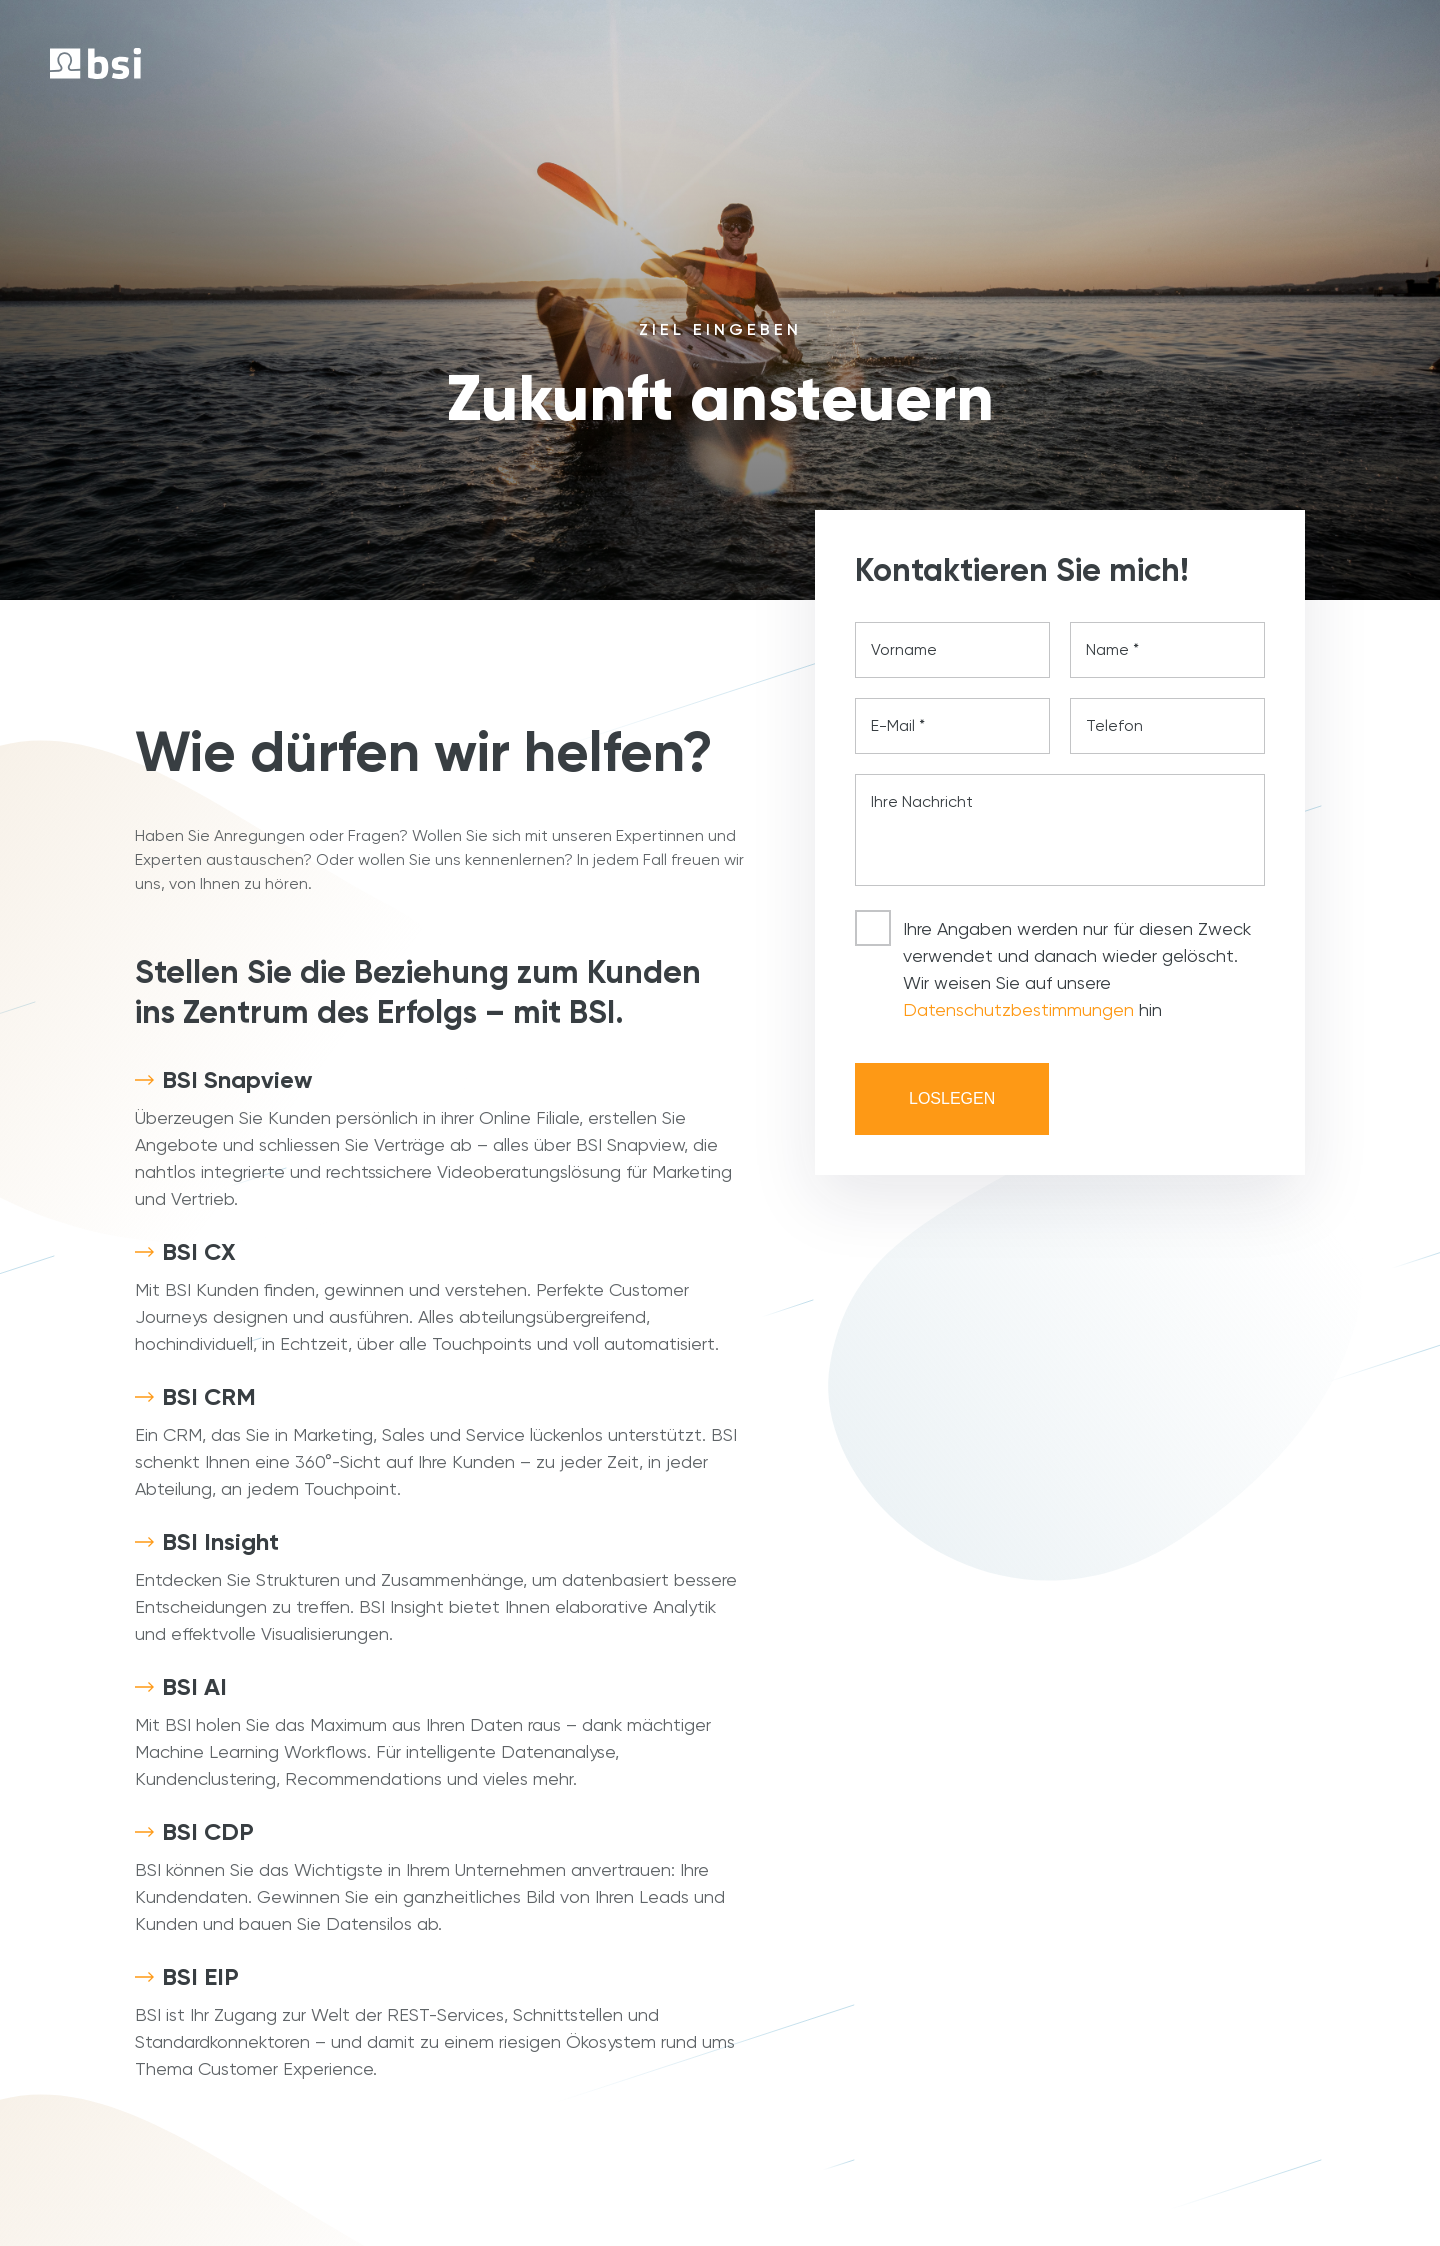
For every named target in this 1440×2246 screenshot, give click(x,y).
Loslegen (952, 1098)
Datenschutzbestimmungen (1018, 1009)
